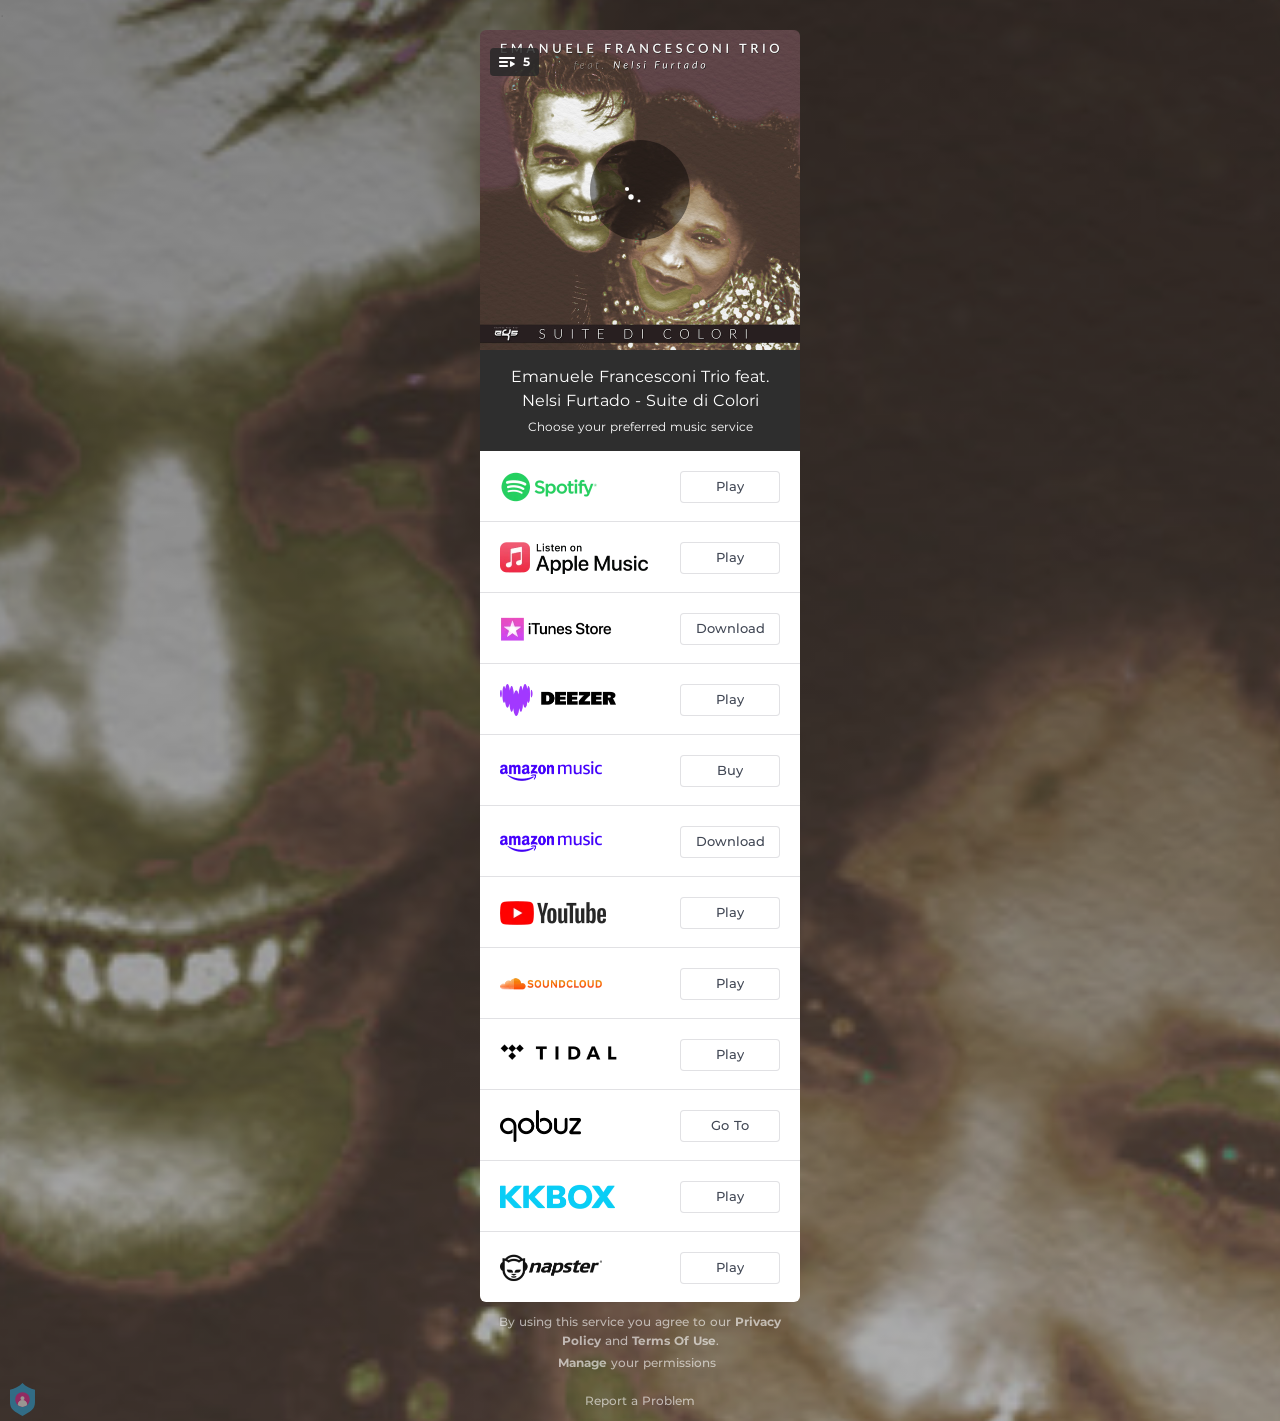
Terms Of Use (674, 1340)
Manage (582, 1362)
